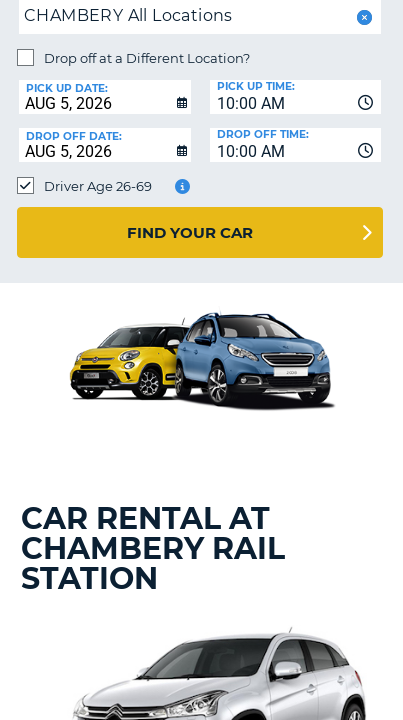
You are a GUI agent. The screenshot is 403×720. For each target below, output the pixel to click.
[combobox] (296, 97)
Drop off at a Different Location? (147, 58)
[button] (362, 17)
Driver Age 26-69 (98, 186)
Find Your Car (190, 232)
